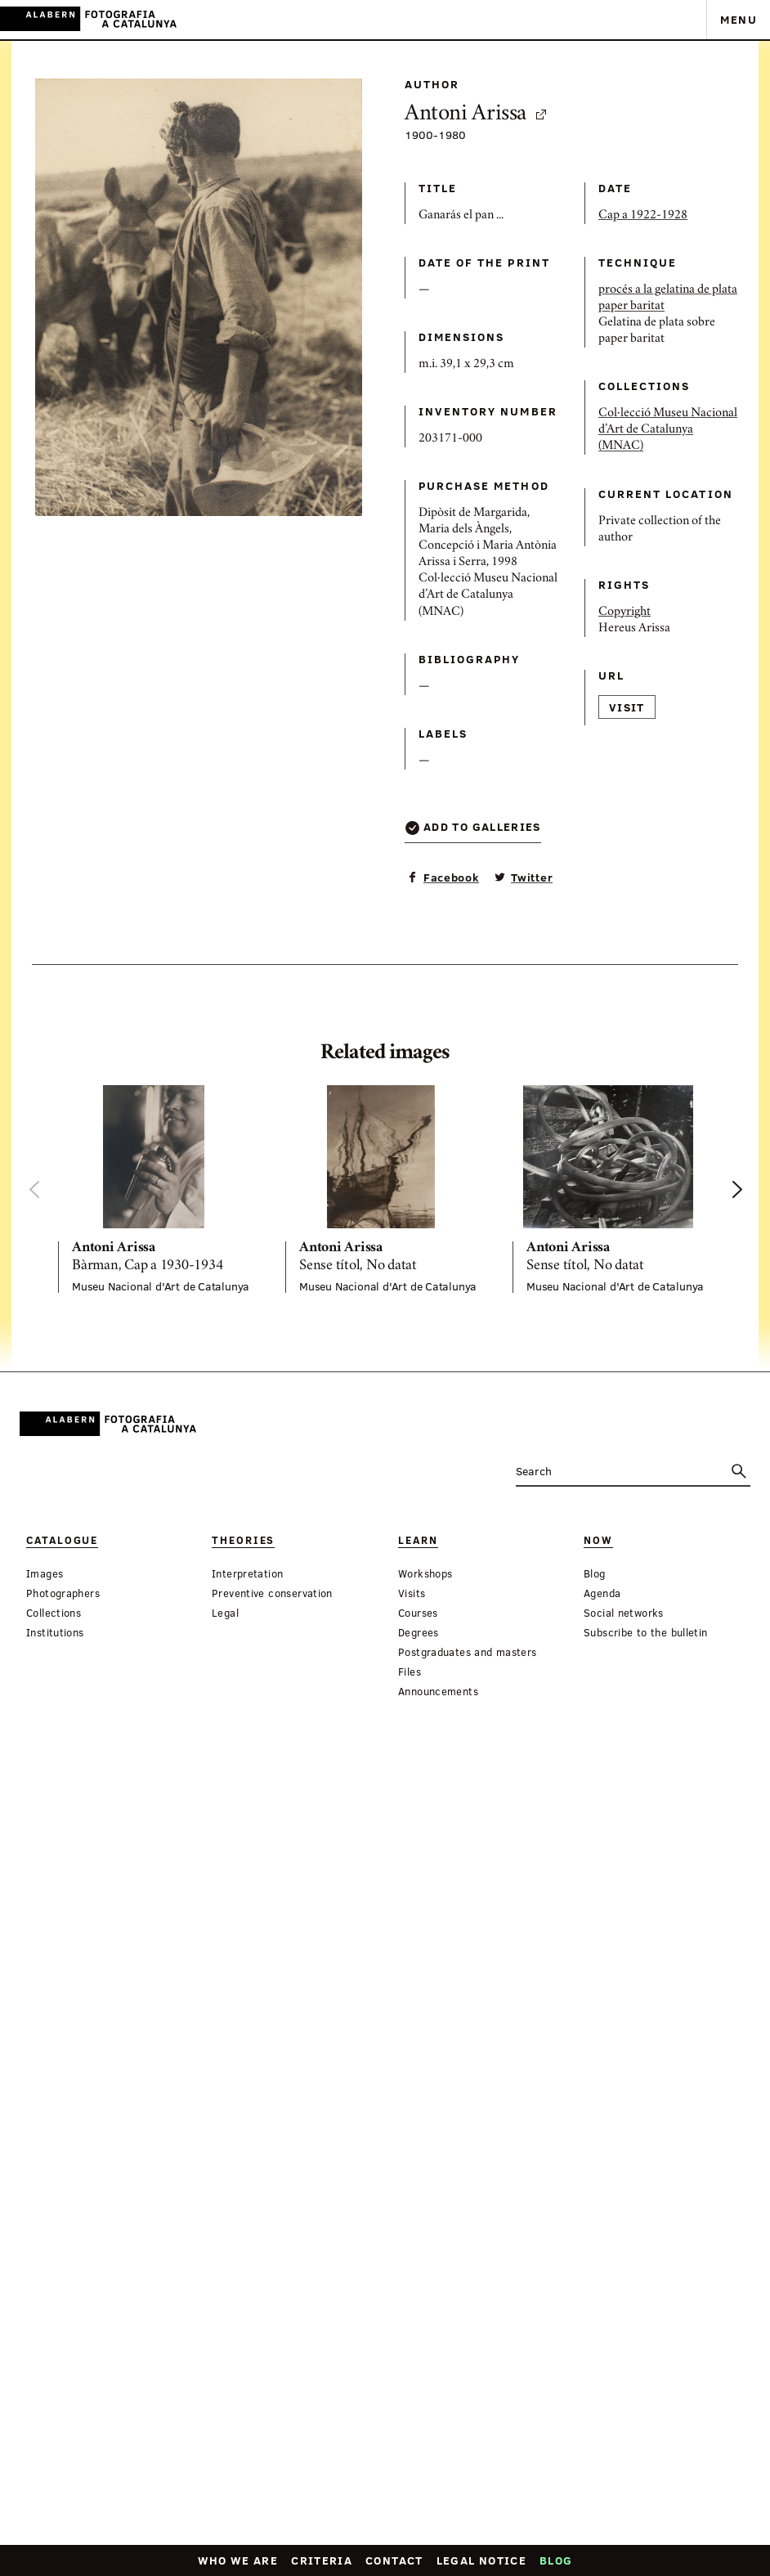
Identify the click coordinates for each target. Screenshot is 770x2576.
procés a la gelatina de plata (505, 474)
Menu (738, 19)
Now (435, 1540)
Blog (555, 2560)
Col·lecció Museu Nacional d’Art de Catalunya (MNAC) (505, 636)
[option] (158, 1189)
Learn (309, 1540)
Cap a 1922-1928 (480, 378)
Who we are (238, 2560)
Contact (394, 2560)
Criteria (321, 2560)
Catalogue (62, 1540)
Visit (464, 998)
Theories (189, 1540)
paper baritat (469, 490)
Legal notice (481, 2560)
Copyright (462, 881)
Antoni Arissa (367, 255)
